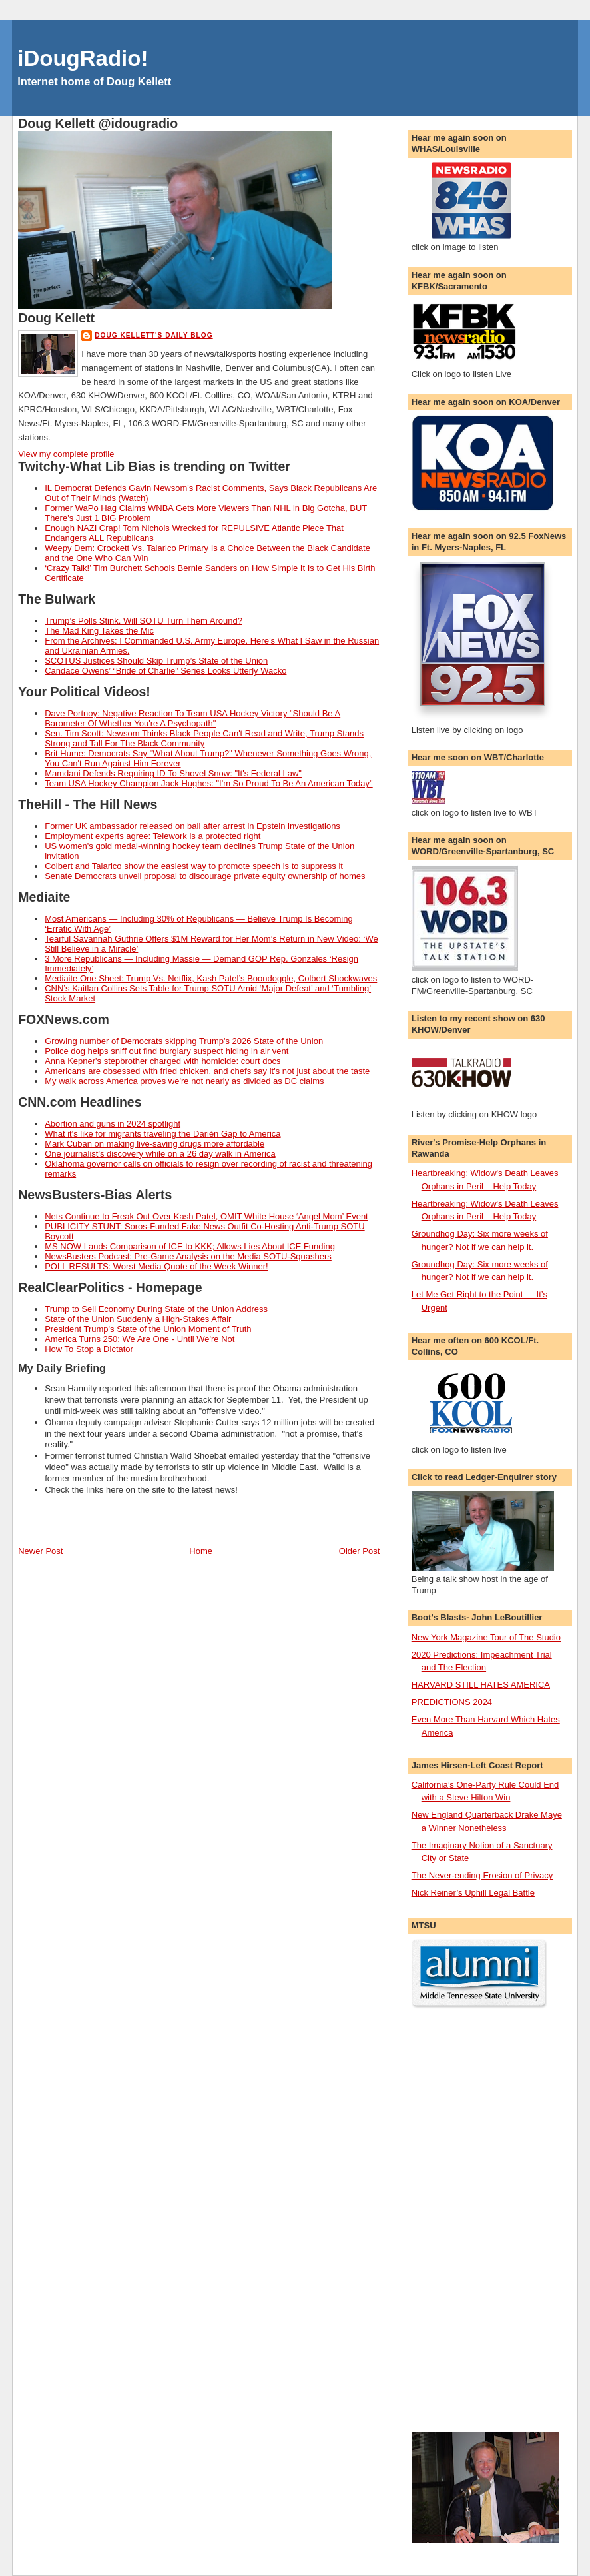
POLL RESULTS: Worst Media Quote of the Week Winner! (156, 1266)
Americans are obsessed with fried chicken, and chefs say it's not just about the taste (207, 1071)
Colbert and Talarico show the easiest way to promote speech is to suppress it (194, 866)
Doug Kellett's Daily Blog (153, 335)
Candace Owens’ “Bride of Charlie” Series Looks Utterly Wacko (165, 671)
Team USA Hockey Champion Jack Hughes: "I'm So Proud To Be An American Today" (208, 783)
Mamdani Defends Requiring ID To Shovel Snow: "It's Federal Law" (173, 773)
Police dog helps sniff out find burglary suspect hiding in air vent (166, 1051)
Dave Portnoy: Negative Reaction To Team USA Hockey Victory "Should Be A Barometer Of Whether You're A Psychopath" (192, 718)
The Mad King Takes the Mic (99, 631)
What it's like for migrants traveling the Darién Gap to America (162, 1134)
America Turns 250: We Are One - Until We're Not (139, 1339)
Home (200, 1551)
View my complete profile (66, 454)
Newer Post (40, 1551)
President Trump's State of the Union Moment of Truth (148, 1329)
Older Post (359, 1551)
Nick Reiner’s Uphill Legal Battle (473, 1893)
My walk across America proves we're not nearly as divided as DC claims (184, 1081)
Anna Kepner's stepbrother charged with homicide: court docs (162, 1061)
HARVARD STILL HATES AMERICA (481, 1685)
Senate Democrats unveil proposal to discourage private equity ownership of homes (205, 876)
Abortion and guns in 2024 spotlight (112, 1124)
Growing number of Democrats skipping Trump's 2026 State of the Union (184, 1041)
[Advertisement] (465, 2221)
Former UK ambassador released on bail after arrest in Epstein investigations (192, 826)
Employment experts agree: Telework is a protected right (152, 836)
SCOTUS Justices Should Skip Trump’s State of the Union (156, 661)
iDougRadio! (82, 58)
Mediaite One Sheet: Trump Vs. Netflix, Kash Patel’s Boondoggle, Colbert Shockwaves (211, 978)
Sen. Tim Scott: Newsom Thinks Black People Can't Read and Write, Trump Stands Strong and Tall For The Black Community (204, 738)
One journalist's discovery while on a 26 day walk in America (160, 1154)
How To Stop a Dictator (89, 1349)
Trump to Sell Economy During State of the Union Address (156, 1309)
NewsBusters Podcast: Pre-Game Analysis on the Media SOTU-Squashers (188, 1256)
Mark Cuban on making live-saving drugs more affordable (154, 1144)
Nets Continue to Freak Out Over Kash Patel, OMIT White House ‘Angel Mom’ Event (206, 1216)
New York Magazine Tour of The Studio (486, 1637)
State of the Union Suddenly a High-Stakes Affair (138, 1319)
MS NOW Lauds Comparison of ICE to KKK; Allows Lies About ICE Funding (190, 1246)
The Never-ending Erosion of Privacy (482, 1875)
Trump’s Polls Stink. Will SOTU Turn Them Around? (143, 621)
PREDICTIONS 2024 (452, 1702)
